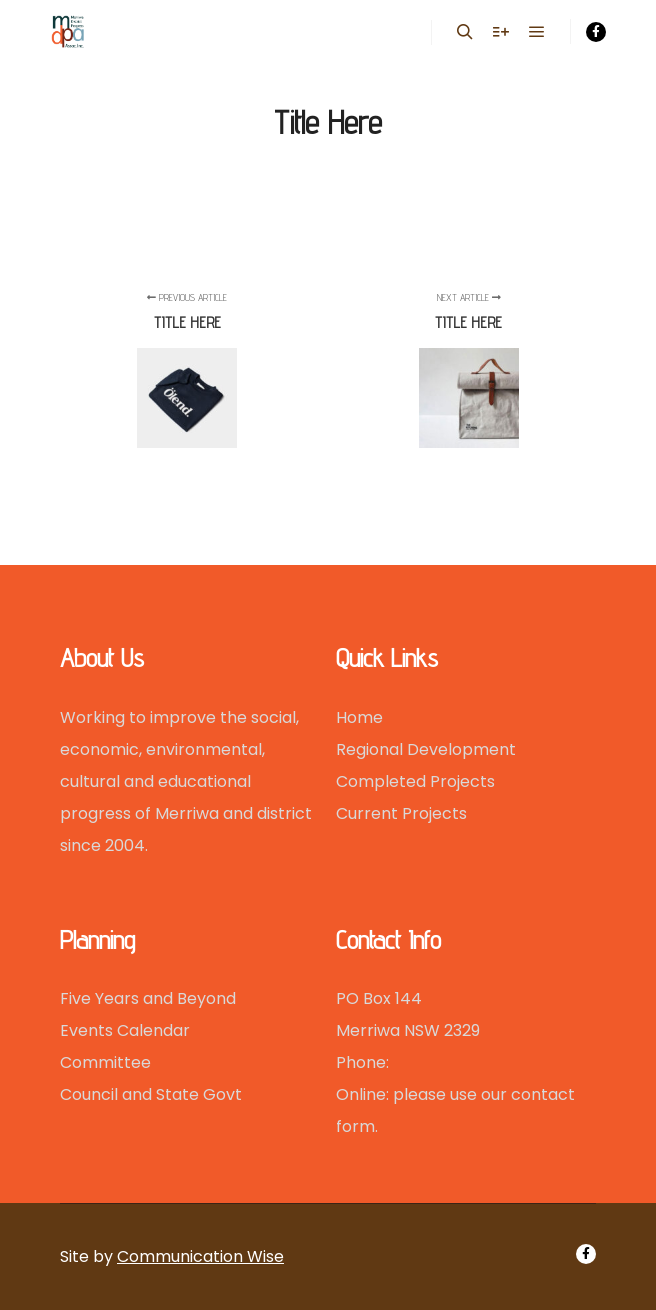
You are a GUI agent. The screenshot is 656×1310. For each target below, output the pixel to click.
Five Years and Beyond (148, 998)
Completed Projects (415, 781)
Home (359, 717)
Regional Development (426, 749)
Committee (105, 1062)
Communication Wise (200, 1256)
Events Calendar (125, 1030)
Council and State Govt (151, 1094)
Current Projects (401, 813)
